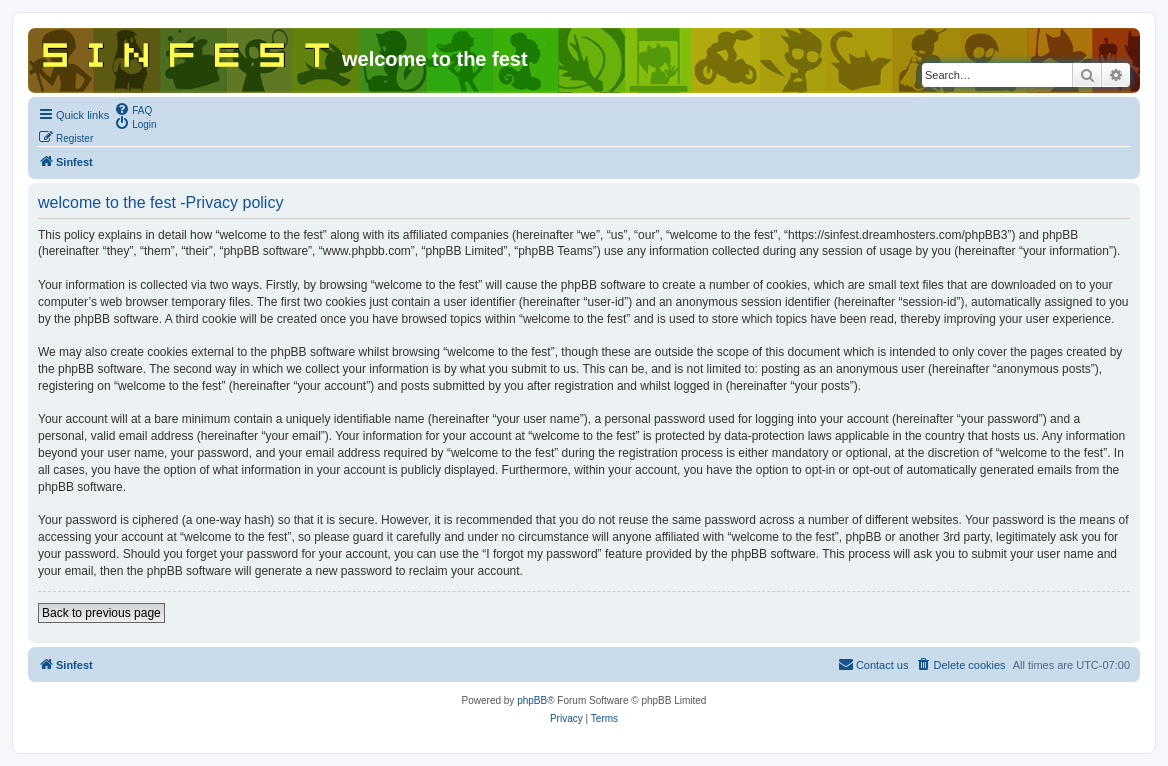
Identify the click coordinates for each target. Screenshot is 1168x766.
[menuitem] (133, 109)
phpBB (532, 700)
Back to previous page (101, 613)
